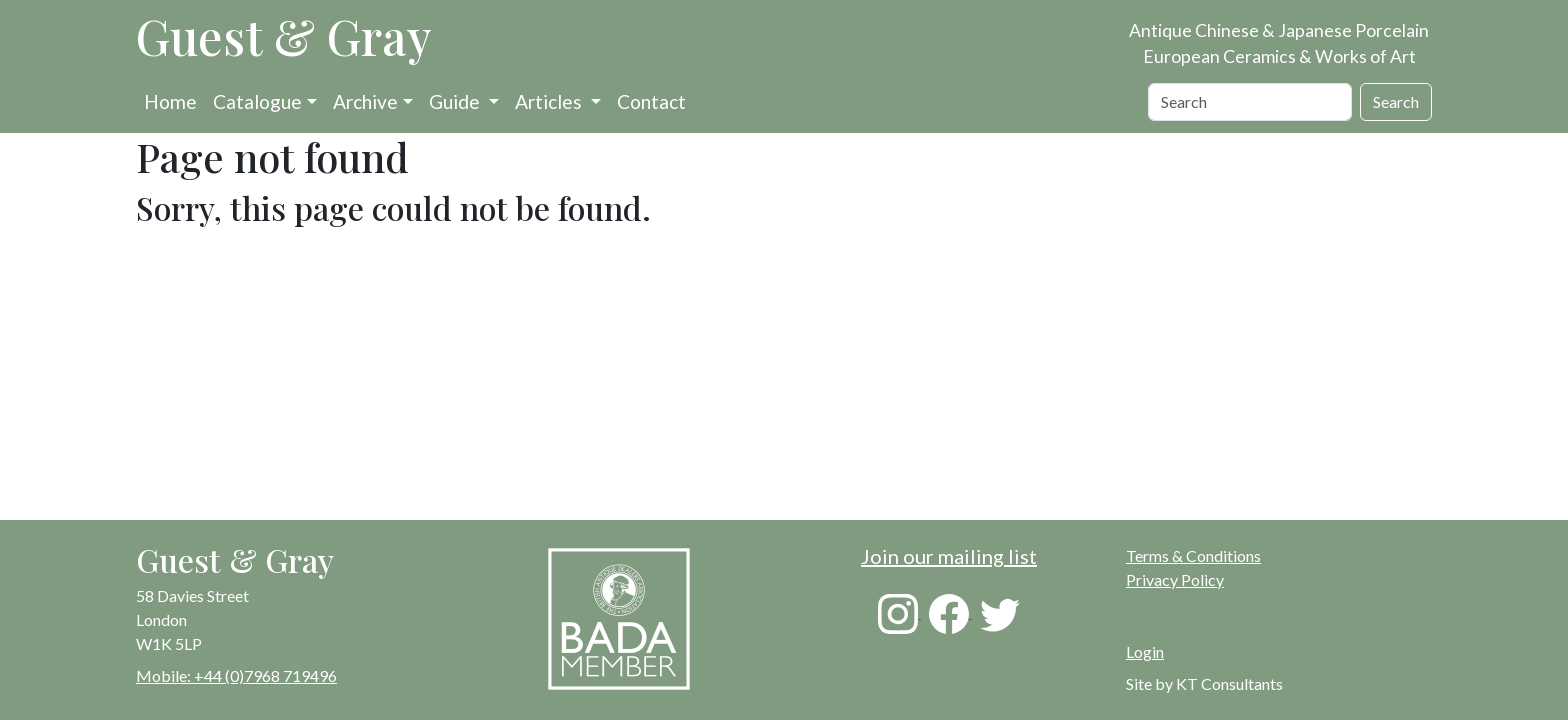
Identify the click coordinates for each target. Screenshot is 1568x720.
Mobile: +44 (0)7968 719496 (236, 675)
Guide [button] (456, 101)
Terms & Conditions (1193, 555)
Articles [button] (550, 101)
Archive (365, 101)
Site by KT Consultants (1204, 683)
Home (170, 101)
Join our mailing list (949, 556)
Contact (651, 101)
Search (1396, 101)
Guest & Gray (284, 36)
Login (1145, 651)
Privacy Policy (1175, 579)
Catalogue (257, 101)
